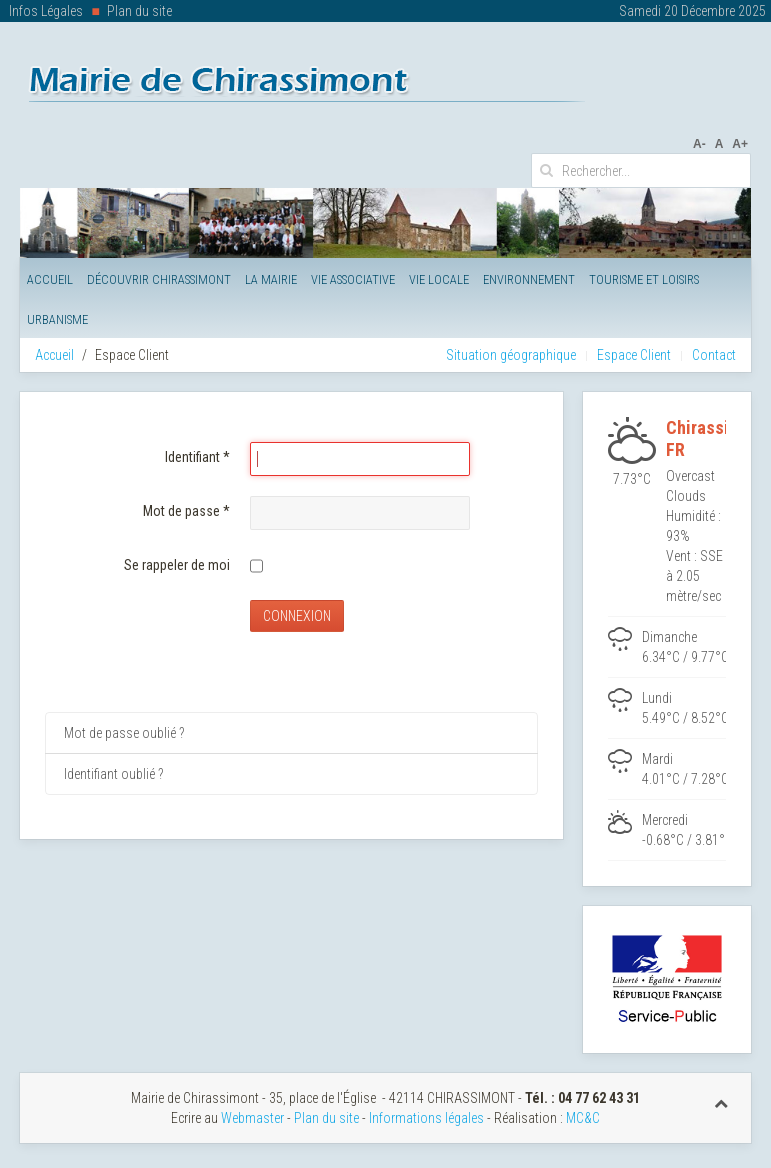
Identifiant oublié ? (113, 774)
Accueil (50, 279)
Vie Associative (353, 279)
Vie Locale (439, 279)
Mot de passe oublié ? (124, 733)
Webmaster (252, 1118)
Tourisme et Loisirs (644, 279)
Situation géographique (511, 355)
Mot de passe (186, 511)
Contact (714, 355)
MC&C (583, 1118)
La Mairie (271, 279)
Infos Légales (46, 11)
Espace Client (634, 355)
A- (699, 144)
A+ (740, 144)
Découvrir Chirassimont (159, 279)
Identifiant (197, 457)
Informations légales (426, 1118)
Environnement (529, 279)
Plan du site (139, 11)
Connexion (297, 616)
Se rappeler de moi (177, 565)
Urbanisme (57, 319)
